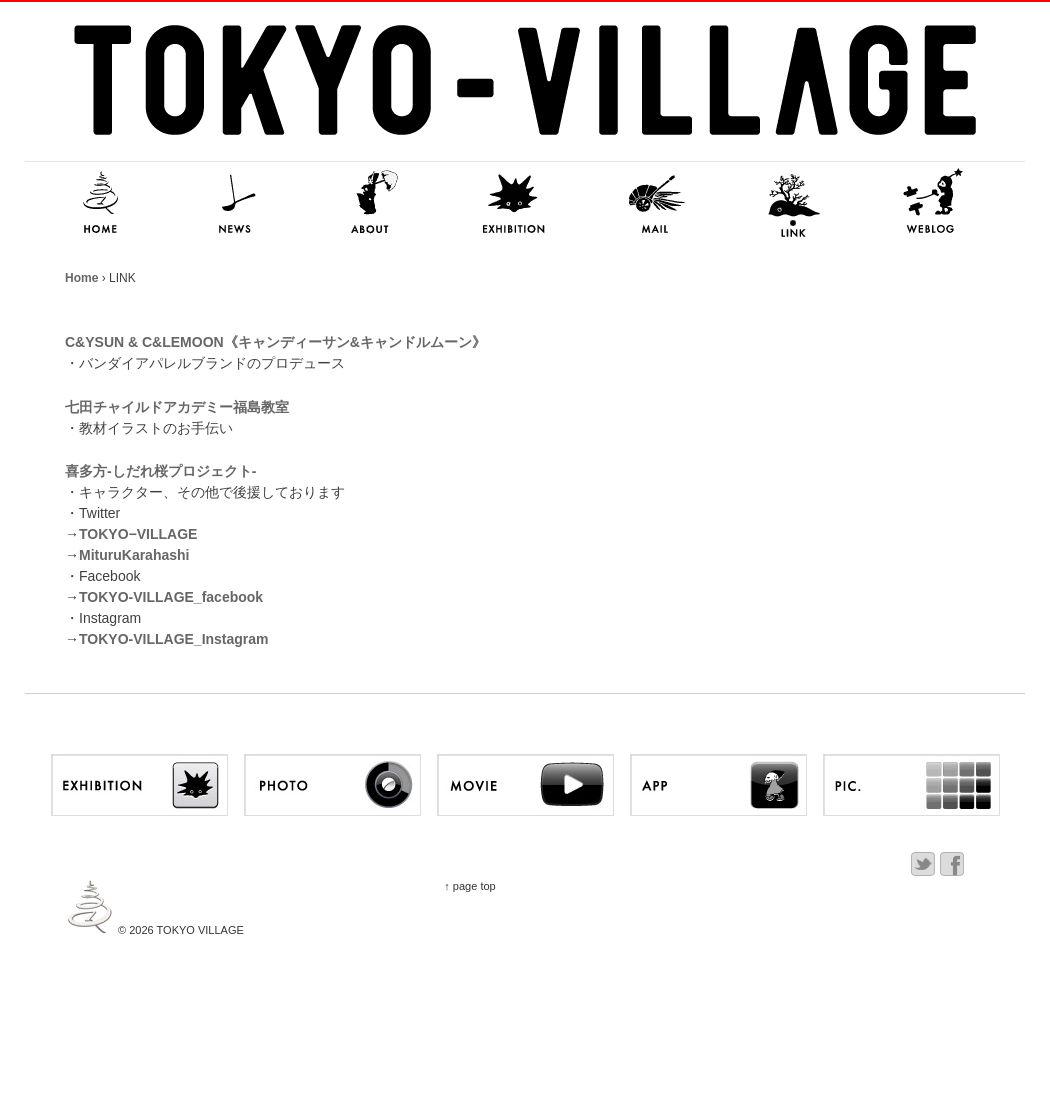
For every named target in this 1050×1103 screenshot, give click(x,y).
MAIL (655, 203)
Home (81, 278)
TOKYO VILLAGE (199, 930)
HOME (95, 203)
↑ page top (469, 886)
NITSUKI (935, 203)
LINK (795, 203)
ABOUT (375, 203)
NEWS (235, 203)
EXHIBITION (515, 203)
